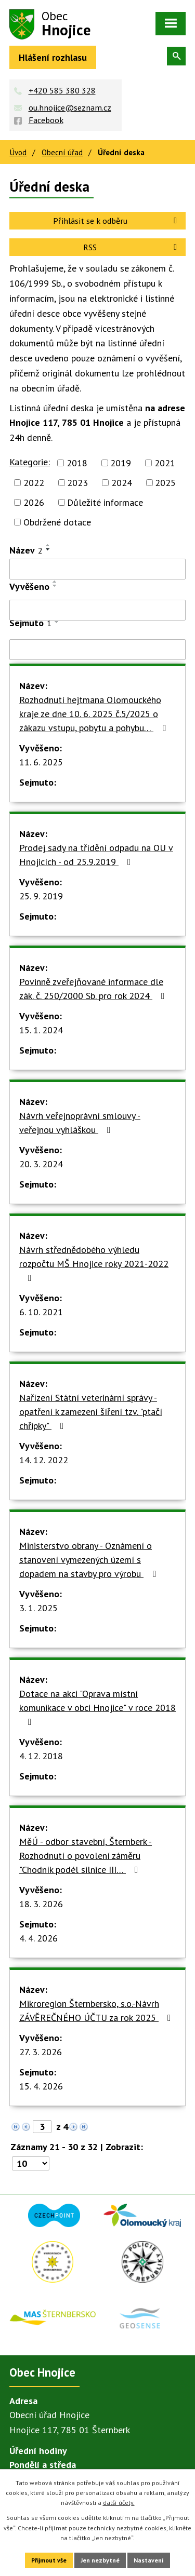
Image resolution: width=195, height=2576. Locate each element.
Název (26, 550)
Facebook (46, 120)
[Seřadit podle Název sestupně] (48, 549)
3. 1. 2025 (38, 1608)
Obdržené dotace (57, 522)
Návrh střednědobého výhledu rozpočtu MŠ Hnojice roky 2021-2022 (93, 1263)
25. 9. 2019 (41, 896)
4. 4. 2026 (38, 1938)
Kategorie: (29, 462)
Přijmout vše (49, 2560)
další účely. (119, 2502)
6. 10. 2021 (41, 1312)
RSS (131, 247)
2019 (120, 463)
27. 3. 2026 (40, 2052)
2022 (33, 483)
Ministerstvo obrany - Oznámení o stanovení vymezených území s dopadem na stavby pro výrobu (89, 1560)
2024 (121, 483)
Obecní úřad (62, 152)
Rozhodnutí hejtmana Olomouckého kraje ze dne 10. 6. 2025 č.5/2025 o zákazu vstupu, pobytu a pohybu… (94, 714)
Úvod (18, 152)
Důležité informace (105, 502)
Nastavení (149, 2560)
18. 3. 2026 (41, 1904)
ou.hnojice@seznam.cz (70, 107)
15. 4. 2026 (41, 2086)
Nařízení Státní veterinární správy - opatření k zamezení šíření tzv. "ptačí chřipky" (90, 1412)
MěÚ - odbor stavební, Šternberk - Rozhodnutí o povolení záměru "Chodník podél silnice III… (85, 1856)
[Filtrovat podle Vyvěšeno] (97, 610)
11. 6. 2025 (41, 762)
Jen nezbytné (100, 2560)
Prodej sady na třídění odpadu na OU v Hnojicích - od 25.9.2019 (96, 855)
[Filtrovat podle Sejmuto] (97, 649)
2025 (165, 483)
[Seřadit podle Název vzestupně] (48, 545)
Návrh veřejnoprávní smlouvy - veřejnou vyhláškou (79, 1123)
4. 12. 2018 (41, 1756)
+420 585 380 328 (62, 90)
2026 (33, 502)
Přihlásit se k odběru (116, 220)
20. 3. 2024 (41, 1164)
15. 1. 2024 (41, 1030)
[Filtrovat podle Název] (97, 569)
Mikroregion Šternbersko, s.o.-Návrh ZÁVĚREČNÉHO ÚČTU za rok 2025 (97, 2011)
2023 (77, 483)
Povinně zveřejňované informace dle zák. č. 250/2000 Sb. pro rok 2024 (94, 989)
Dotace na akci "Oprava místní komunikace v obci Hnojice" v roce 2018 (97, 1707)
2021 (164, 463)
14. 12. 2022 (43, 1460)
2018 (77, 463)
